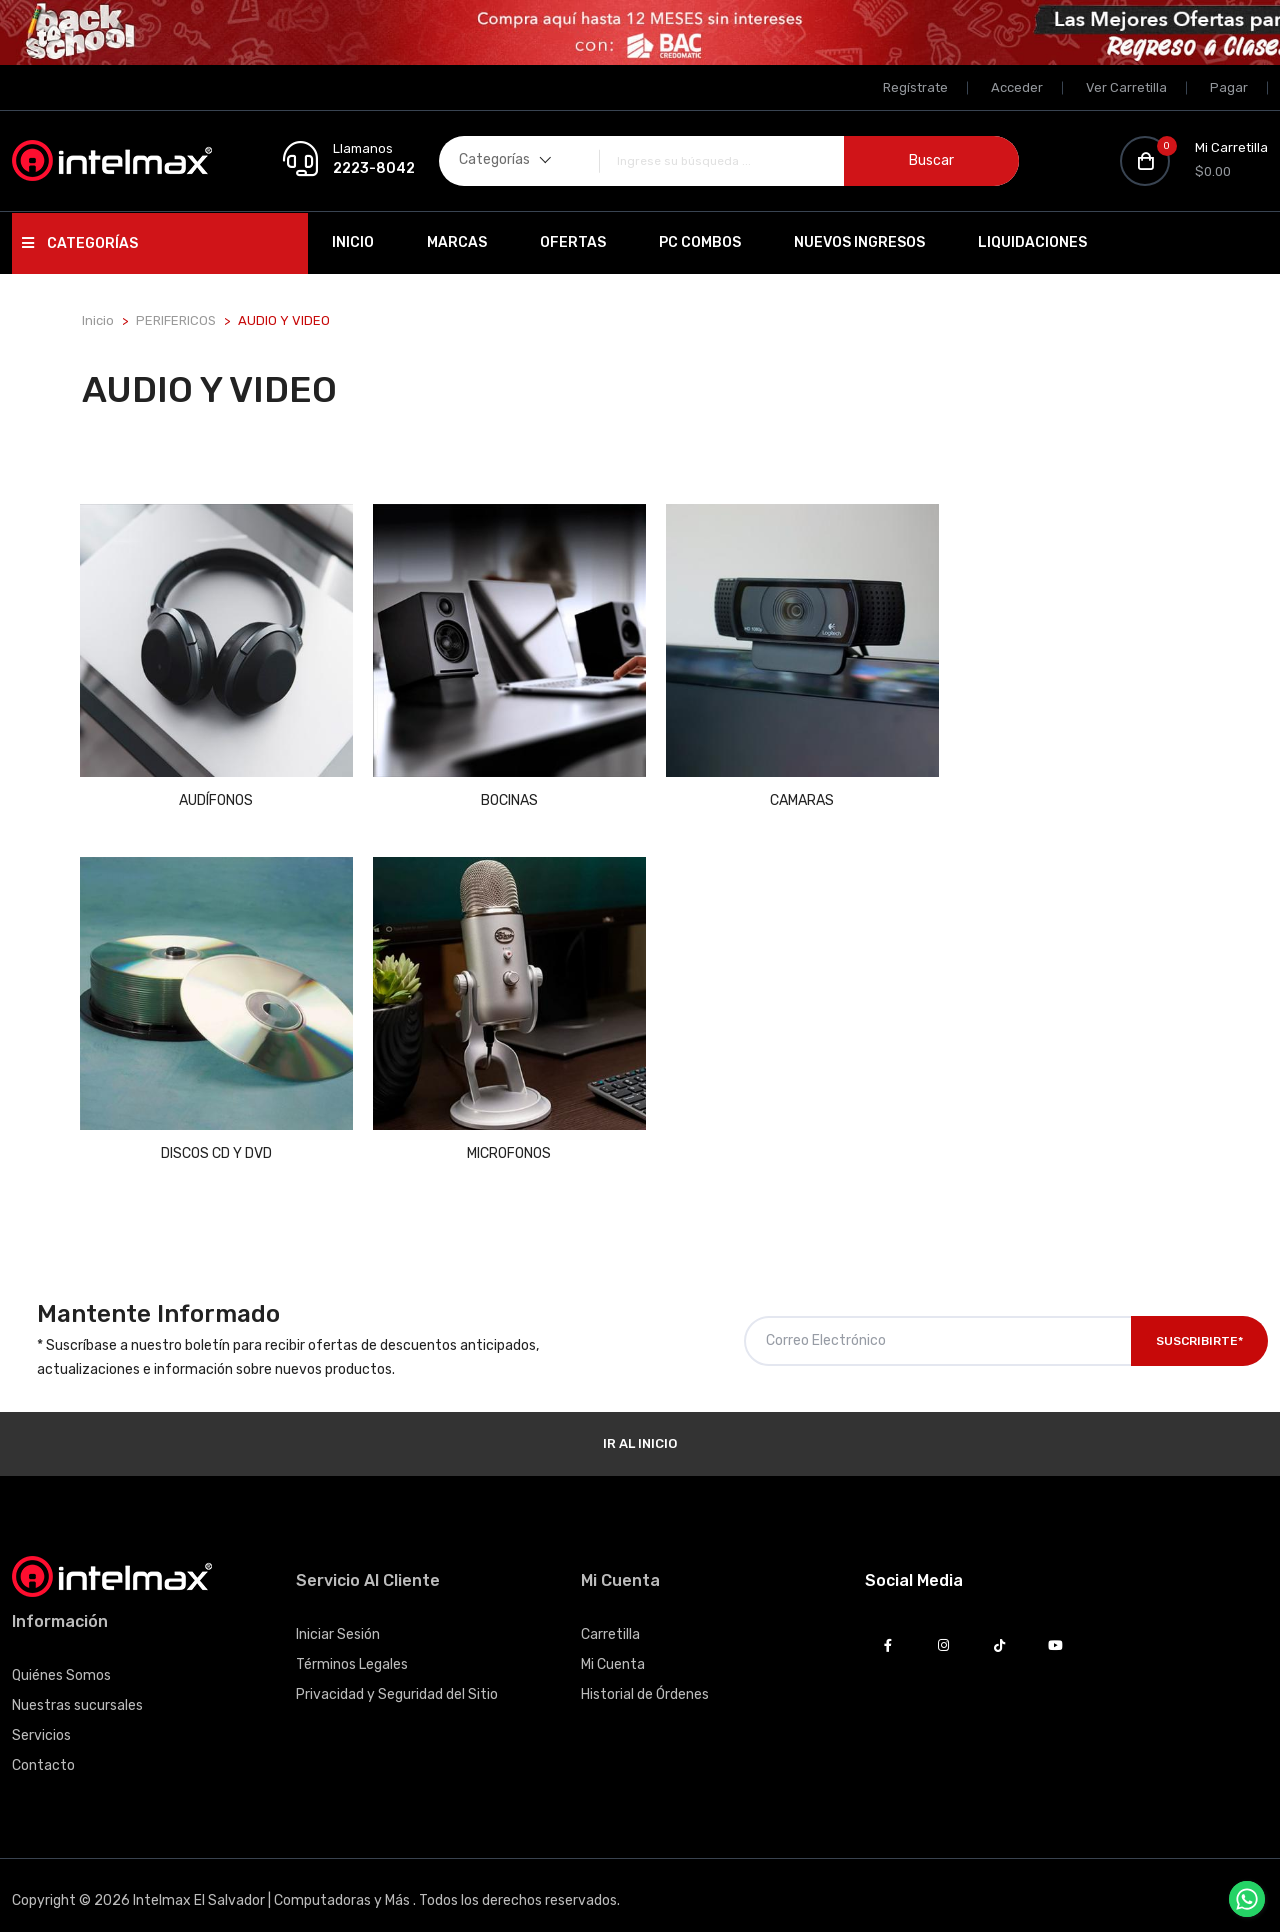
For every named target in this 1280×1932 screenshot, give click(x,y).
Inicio (353, 242)
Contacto (43, 1749)
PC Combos (700, 242)
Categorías (80, 243)
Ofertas (573, 242)
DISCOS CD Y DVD (1067, 792)
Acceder (1017, 87)
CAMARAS (783, 792)
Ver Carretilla (1126, 87)
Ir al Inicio (640, 1427)
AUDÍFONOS (213, 792)
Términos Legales (352, 1648)
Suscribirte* (1199, 1325)
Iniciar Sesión (338, 1618)
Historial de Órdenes (645, 1678)
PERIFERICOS (176, 320)
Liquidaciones (1032, 242)
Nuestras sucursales (77, 1689)
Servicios (41, 1719)
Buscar (931, 160)
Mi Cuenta (613, 1648)
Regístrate (915, 87)
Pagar (1229, 87)
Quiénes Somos (61, 1659)
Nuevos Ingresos (859, 242)
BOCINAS (497, 792)
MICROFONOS (213, 1137)
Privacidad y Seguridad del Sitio (397, 1678)
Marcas (457, 242)
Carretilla (610, 1618)
